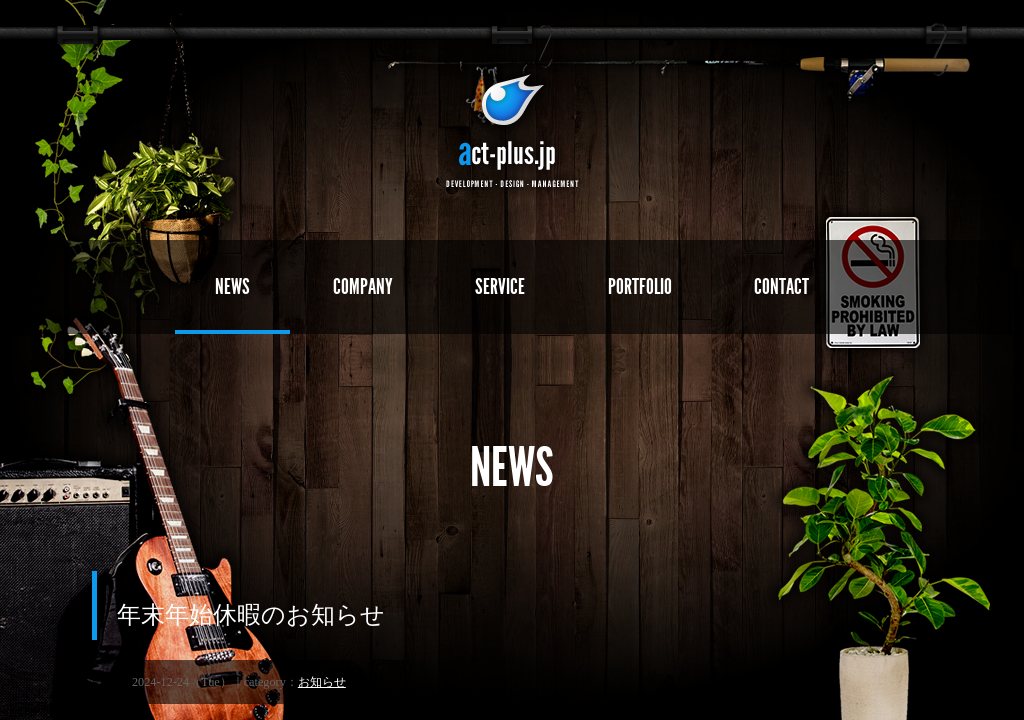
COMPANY (362, 286)
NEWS (231, 286)
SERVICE (500, 286)
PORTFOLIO (640, 286)
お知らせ (322, 683)
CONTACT (782, 286)
